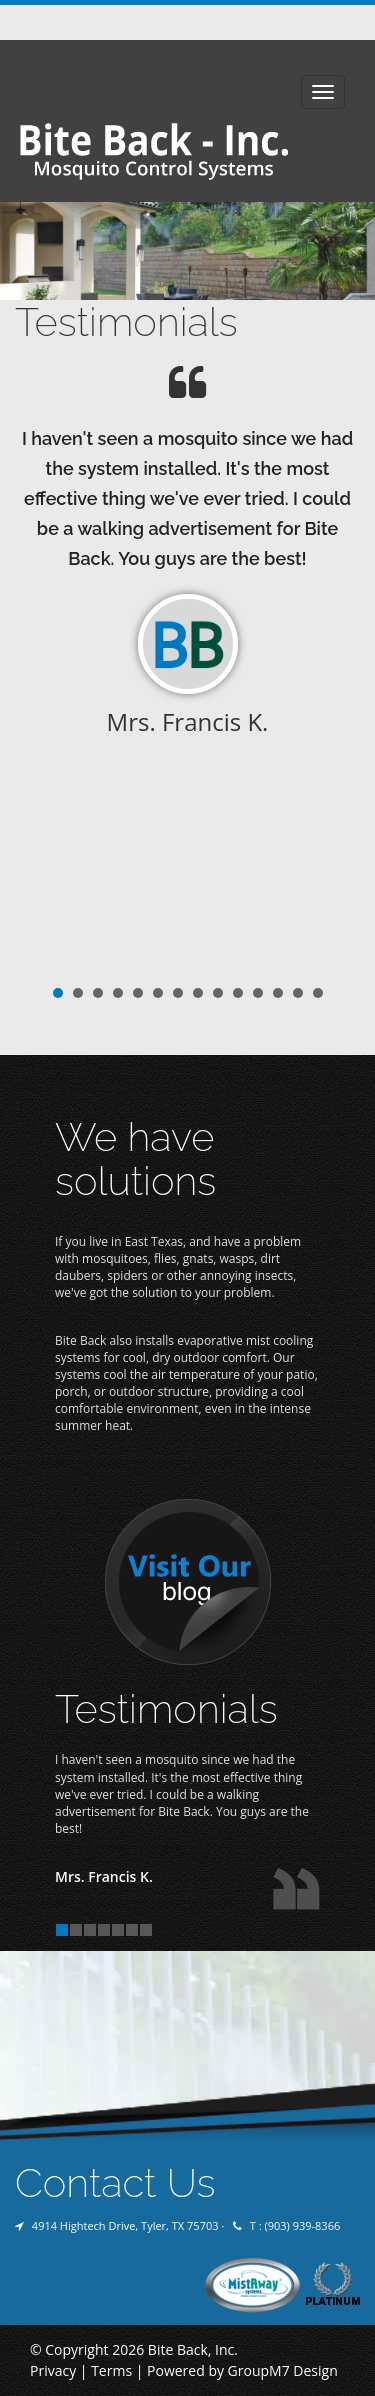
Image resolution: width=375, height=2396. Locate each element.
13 (298, 993)
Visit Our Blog (188, 1583)
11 (258, 993)
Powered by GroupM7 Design (242, 2370)
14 (318, 993)
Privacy (53, 2370)
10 (238, 993)
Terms (111, 2370)
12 (278, 993)
